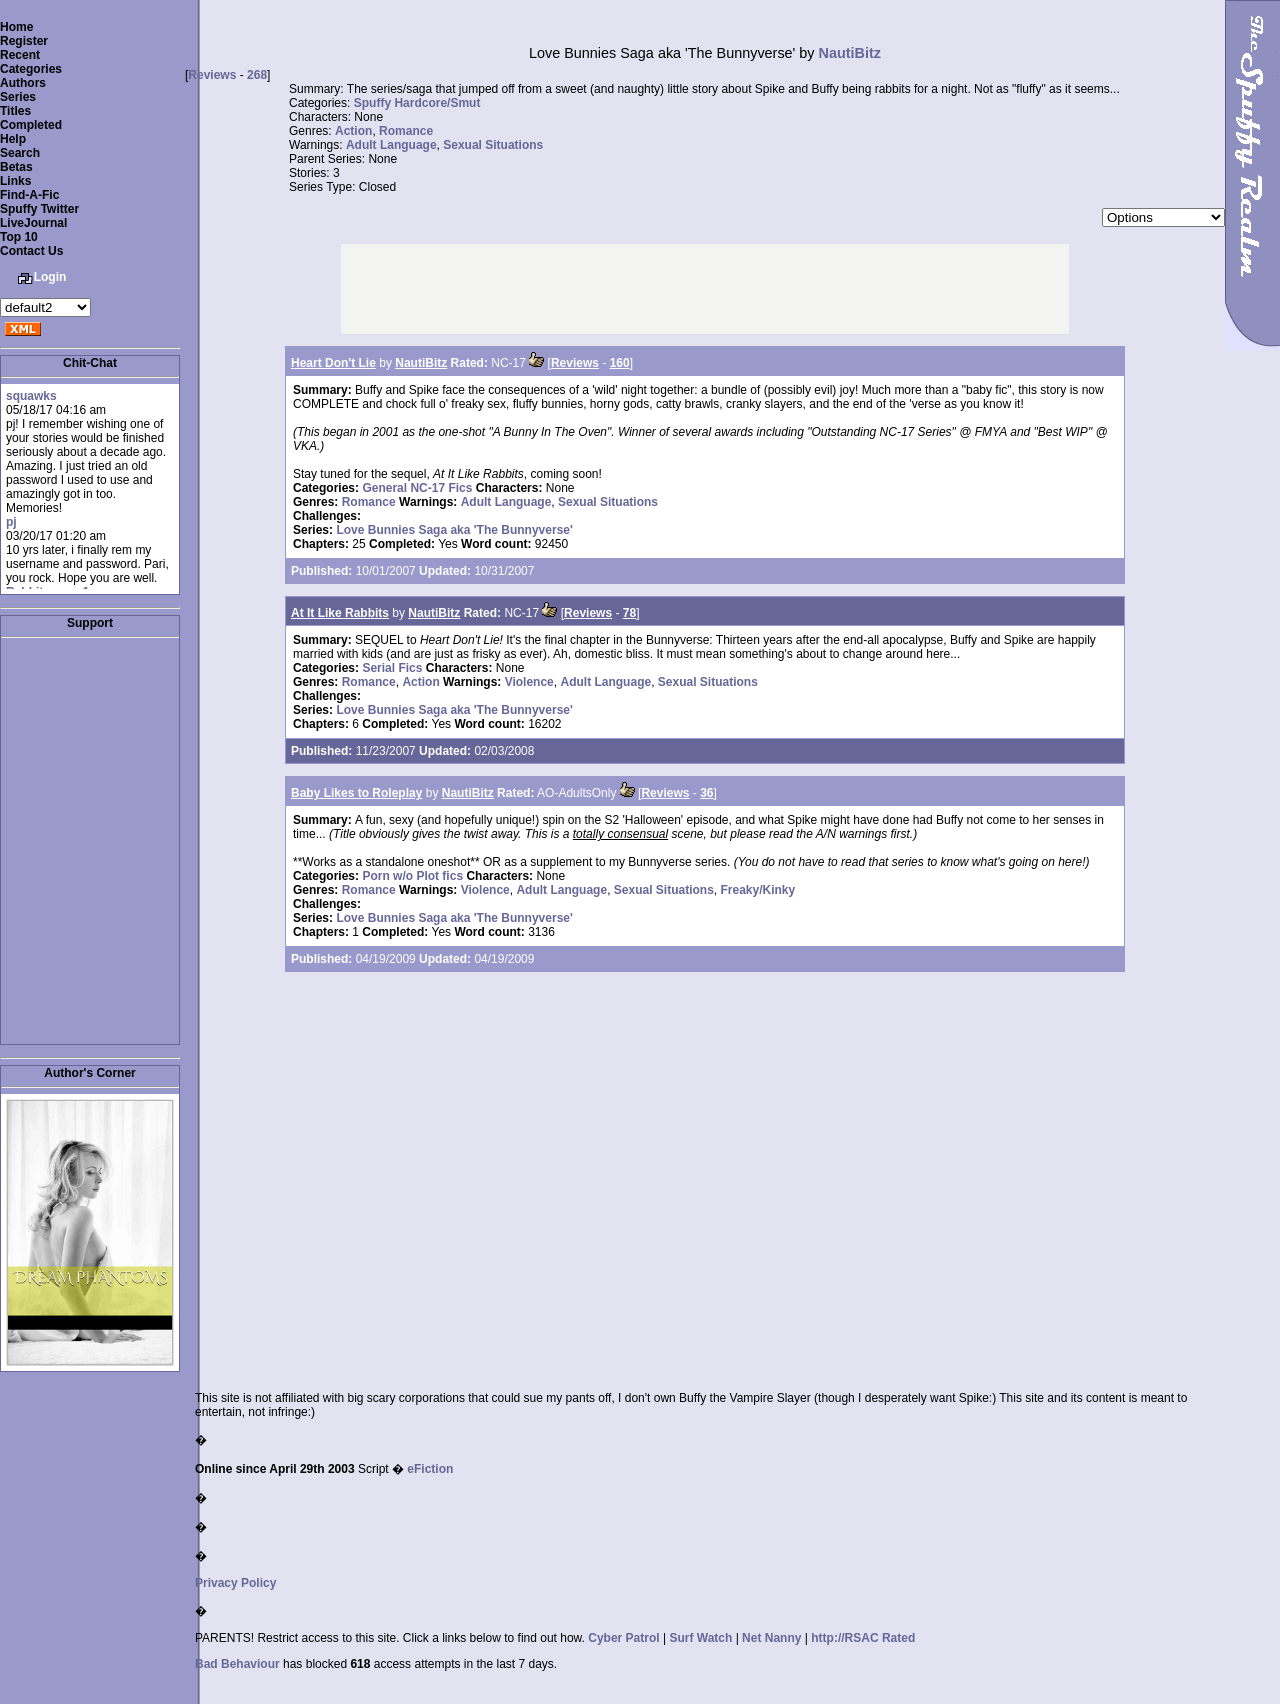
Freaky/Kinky (758, 890)
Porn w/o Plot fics (412, 876)
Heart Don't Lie (333, 363)
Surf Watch (700, 1638)
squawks (31, 396)
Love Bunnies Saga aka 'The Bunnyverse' (454, 530)
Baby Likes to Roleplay (356, 793)
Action (353, 131)
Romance (406, 131)
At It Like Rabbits (340, 613)
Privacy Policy (235, 1583)
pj (11, 522)
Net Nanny (771, 1638)
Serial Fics (392, 668)
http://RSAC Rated (863, 1638)
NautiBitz (850, 53)
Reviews (212, 75)
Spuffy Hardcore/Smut (417, 103)
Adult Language (391, 145)
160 (620, 363)
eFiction (430, 1469)
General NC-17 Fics (417, 488)
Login (50, 277)
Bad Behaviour (237, 1664)
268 (257, 75)
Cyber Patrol (623, 1638)
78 (629, 613)
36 (706, 793)
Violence (529, 682)
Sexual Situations (493, 145)
